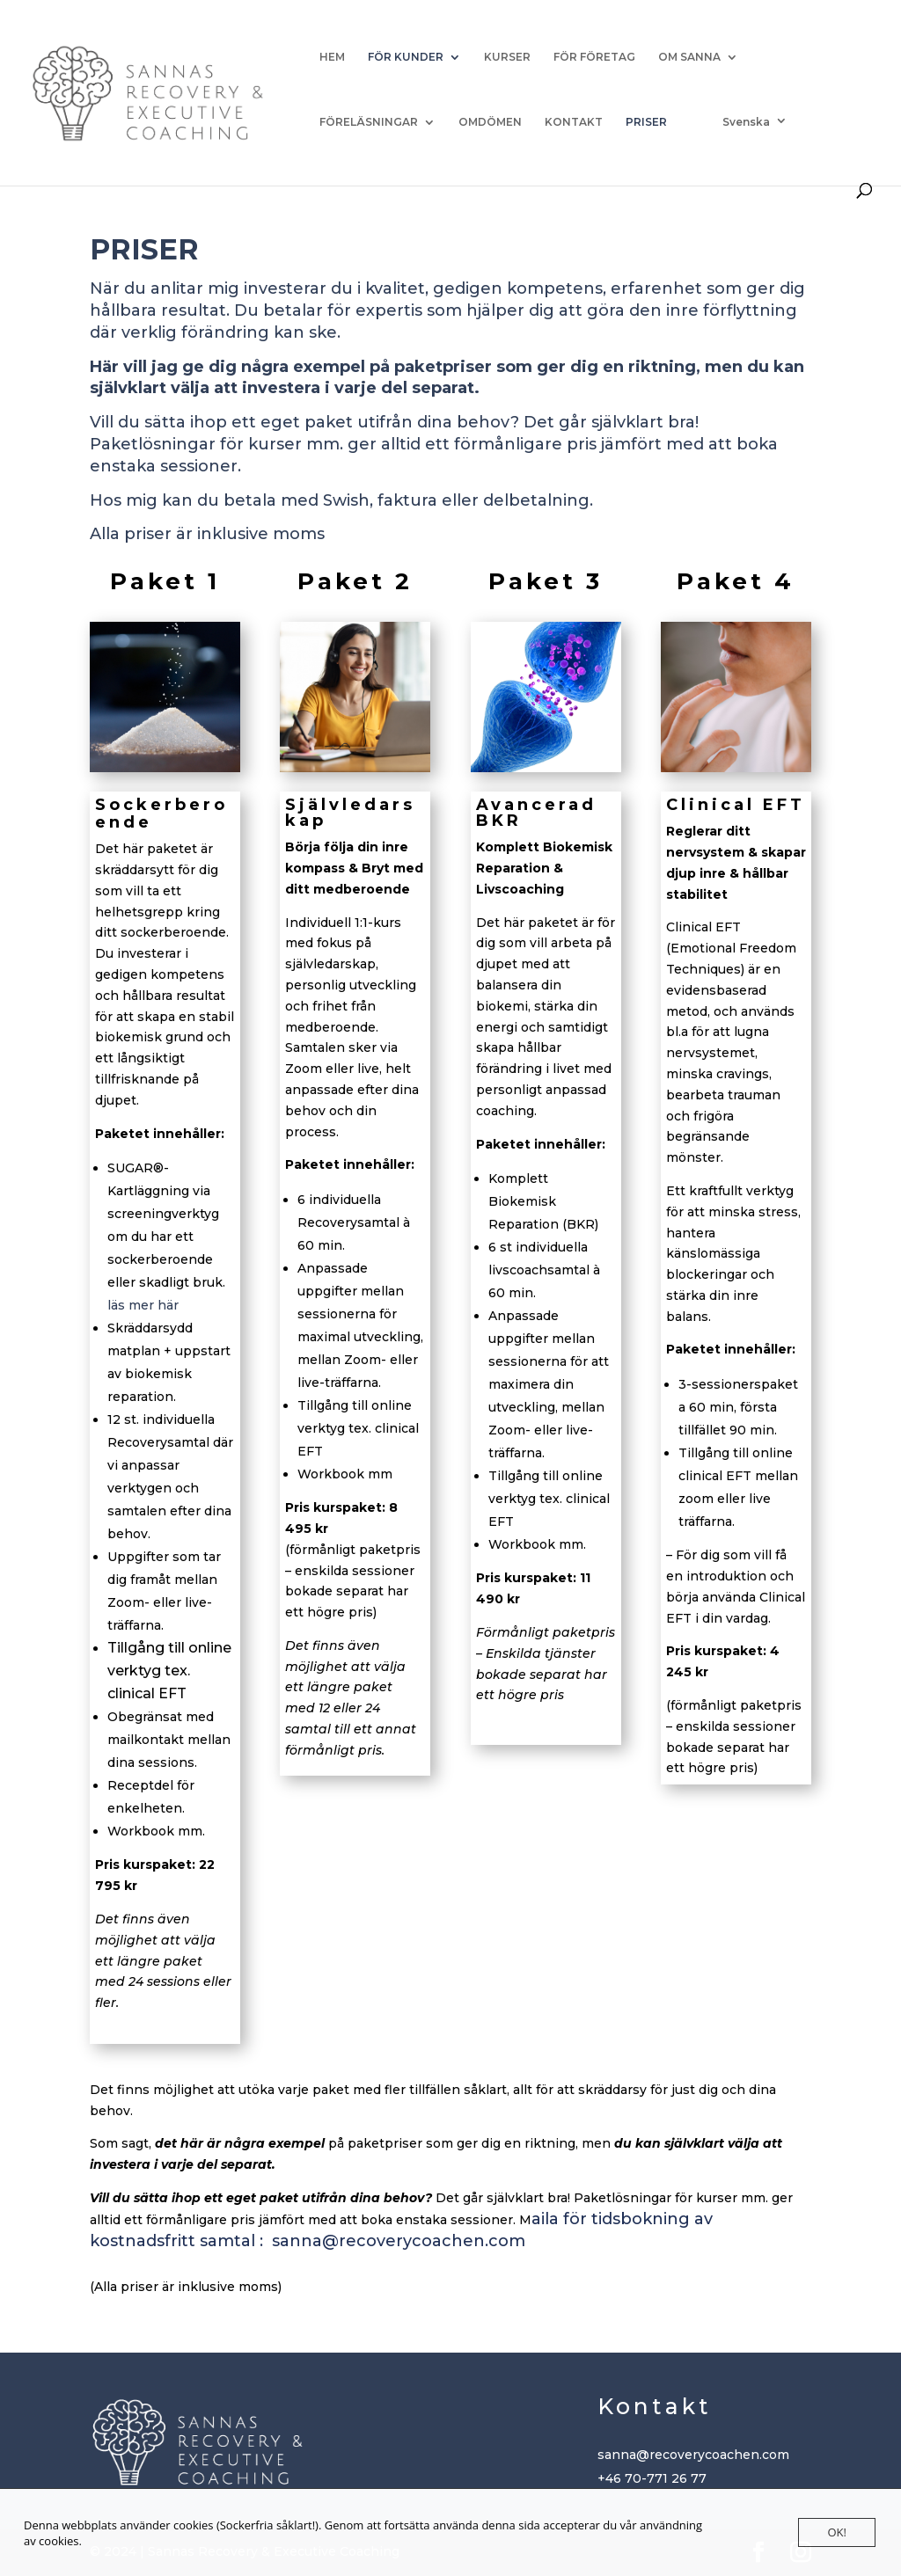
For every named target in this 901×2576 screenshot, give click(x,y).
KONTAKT (574, 122)
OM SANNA (689, 57)
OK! (836, 2532)
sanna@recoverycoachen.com (398, 2241)
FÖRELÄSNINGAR (368, 122)
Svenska (746, 121)
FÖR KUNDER (405, 57)
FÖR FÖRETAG (594, 57)
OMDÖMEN (490, 122)
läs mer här (144, 1305)
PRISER (646, 122)
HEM (332, 57)
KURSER (507, 57)
